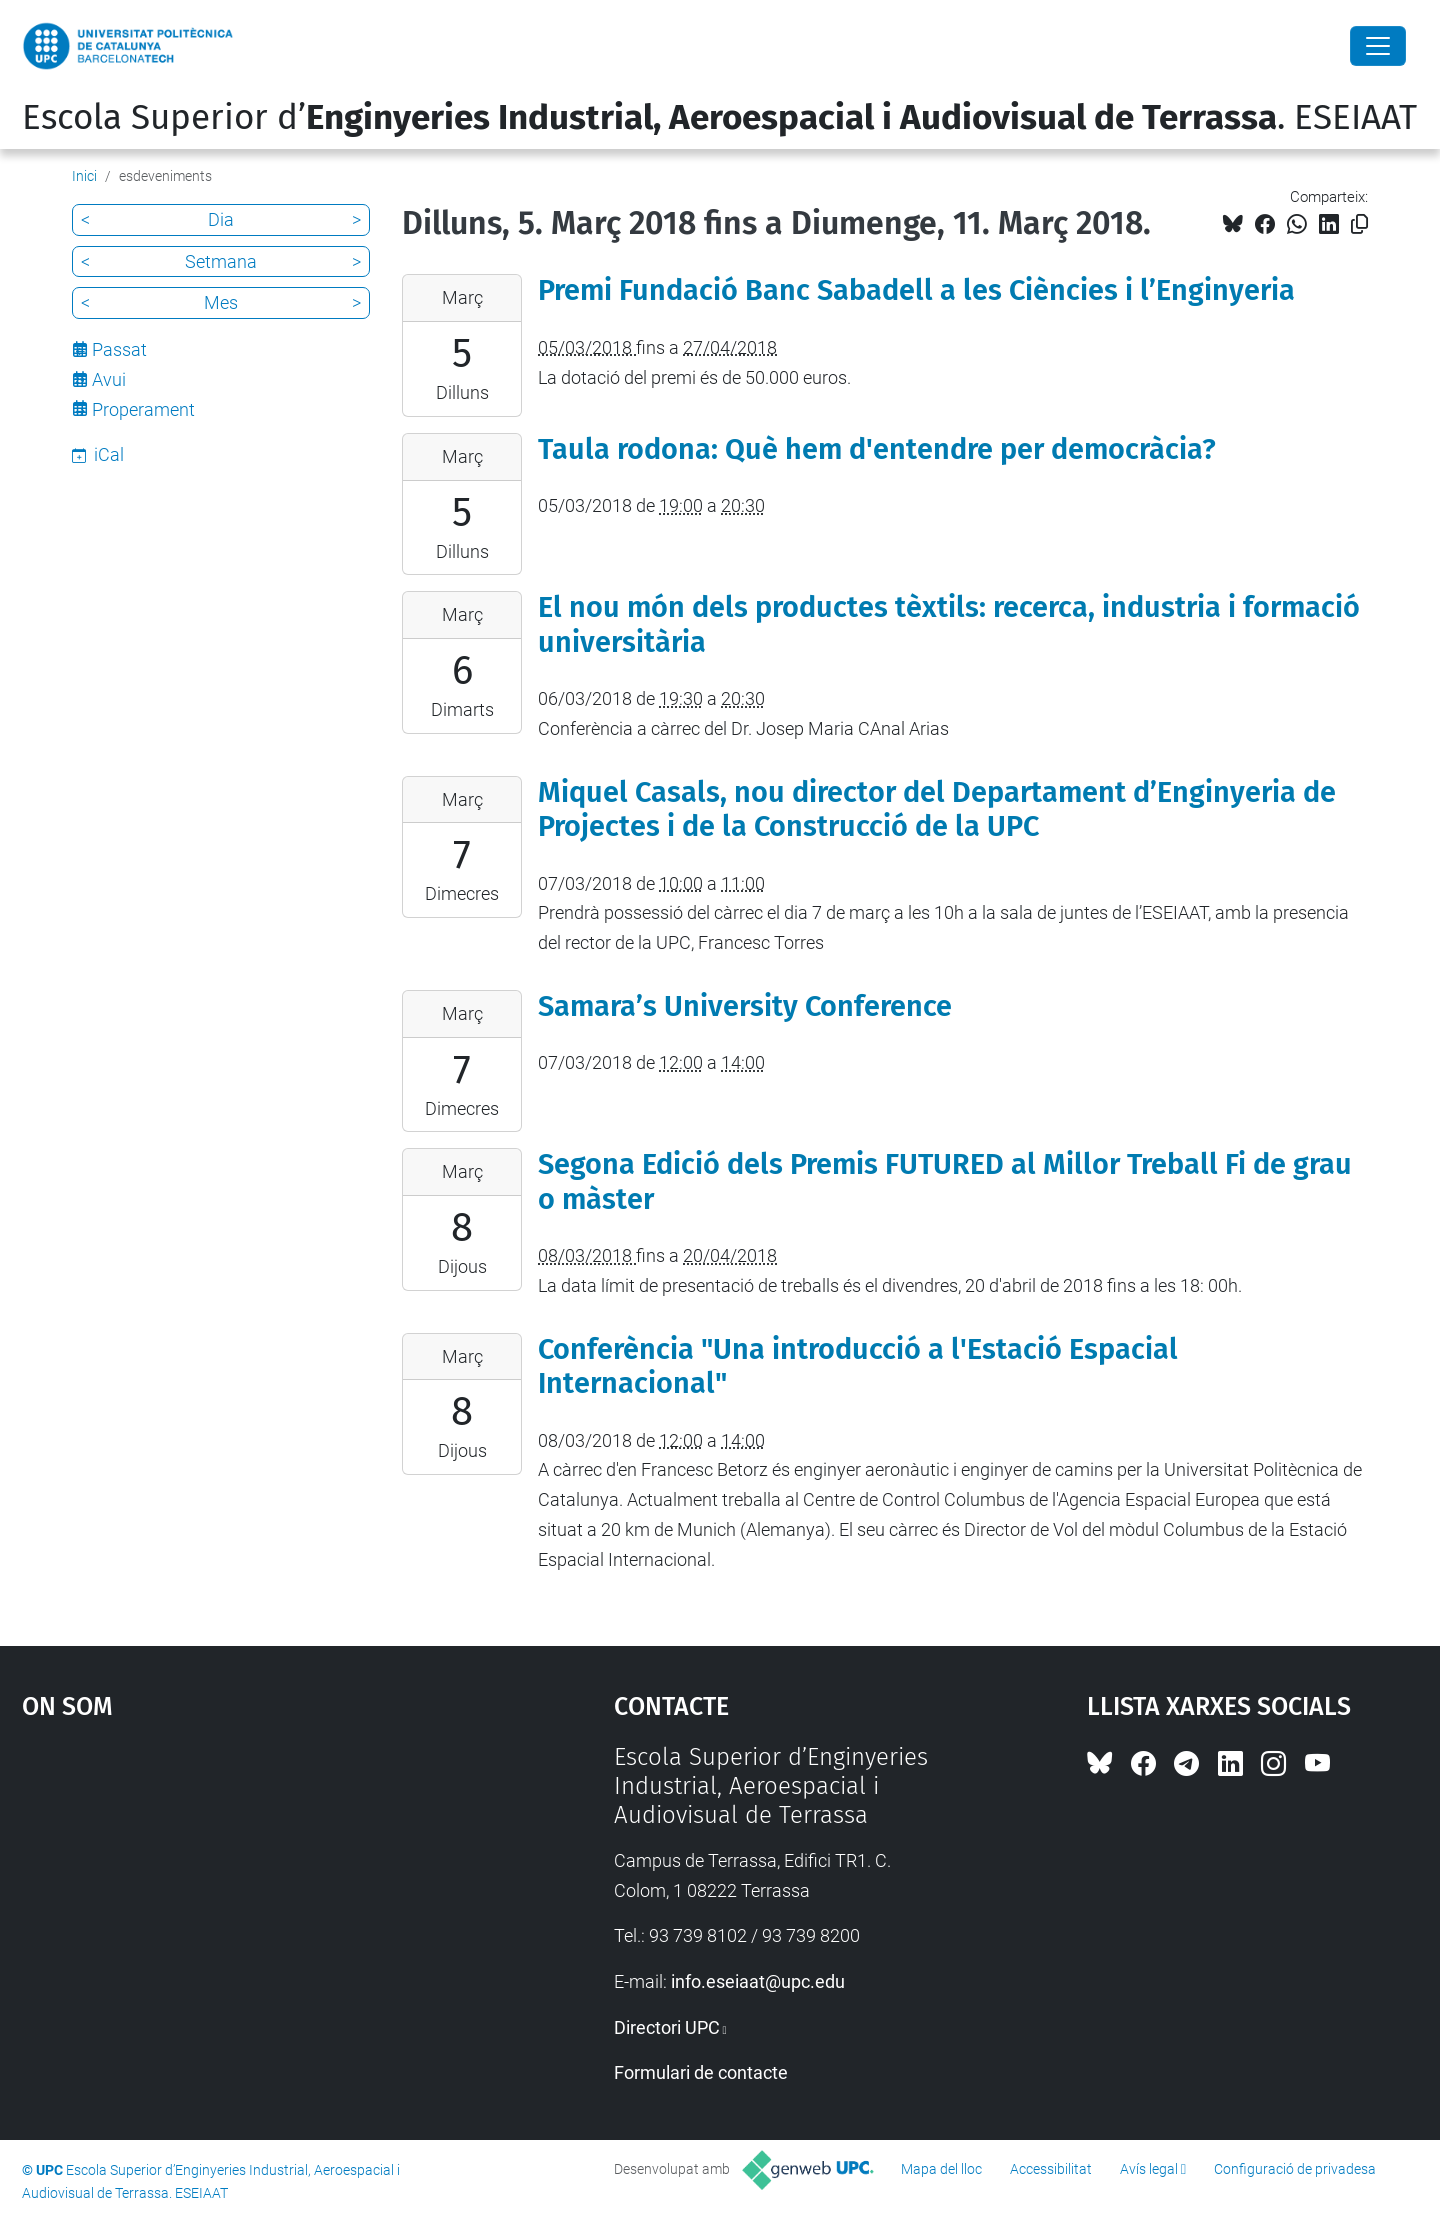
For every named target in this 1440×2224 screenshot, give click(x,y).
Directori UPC (667, 2027)
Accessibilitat (1051, 2169)
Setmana (221, 261)
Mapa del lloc (941, 2169)
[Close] (1378, 46)
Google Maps (247, 1893)
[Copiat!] (1359, 224)
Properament (143, 409)
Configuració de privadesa (1295, 2169)
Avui (109, 379)
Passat (119, 349)
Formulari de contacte (701, 2072)
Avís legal (1149, 2169)
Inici (84, 176)
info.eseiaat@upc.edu (758, 1981)
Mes (221, 302)
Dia (221, 219)
